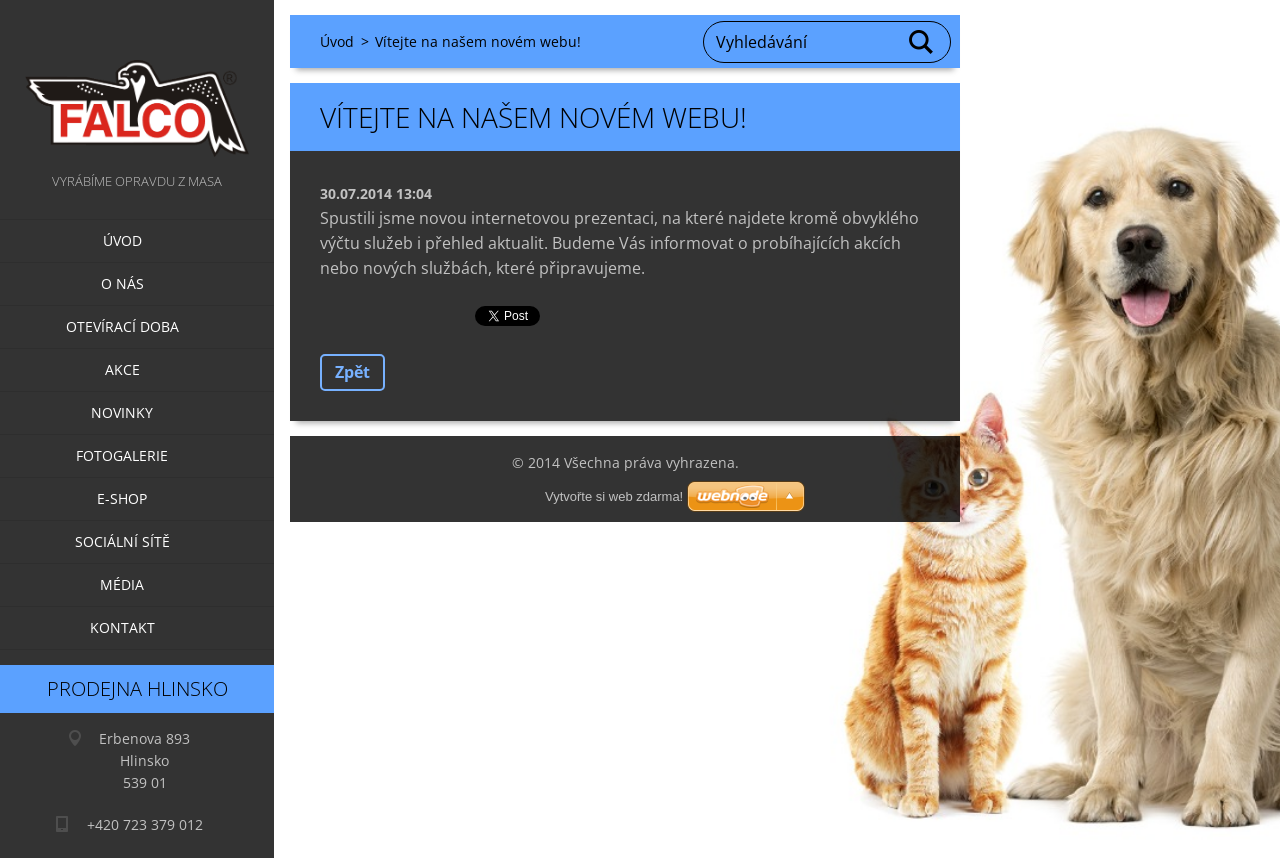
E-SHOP (122, 498)
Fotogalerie (122, 455)
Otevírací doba (122, 326)
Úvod (122, 240)
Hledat (922, 42)
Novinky (122, 412)
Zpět (352, 372)
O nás (122, 283)
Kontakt (122, 627)
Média (122, 584)
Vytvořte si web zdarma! (614, 496)
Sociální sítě (122, 541)
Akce (122, 369)
